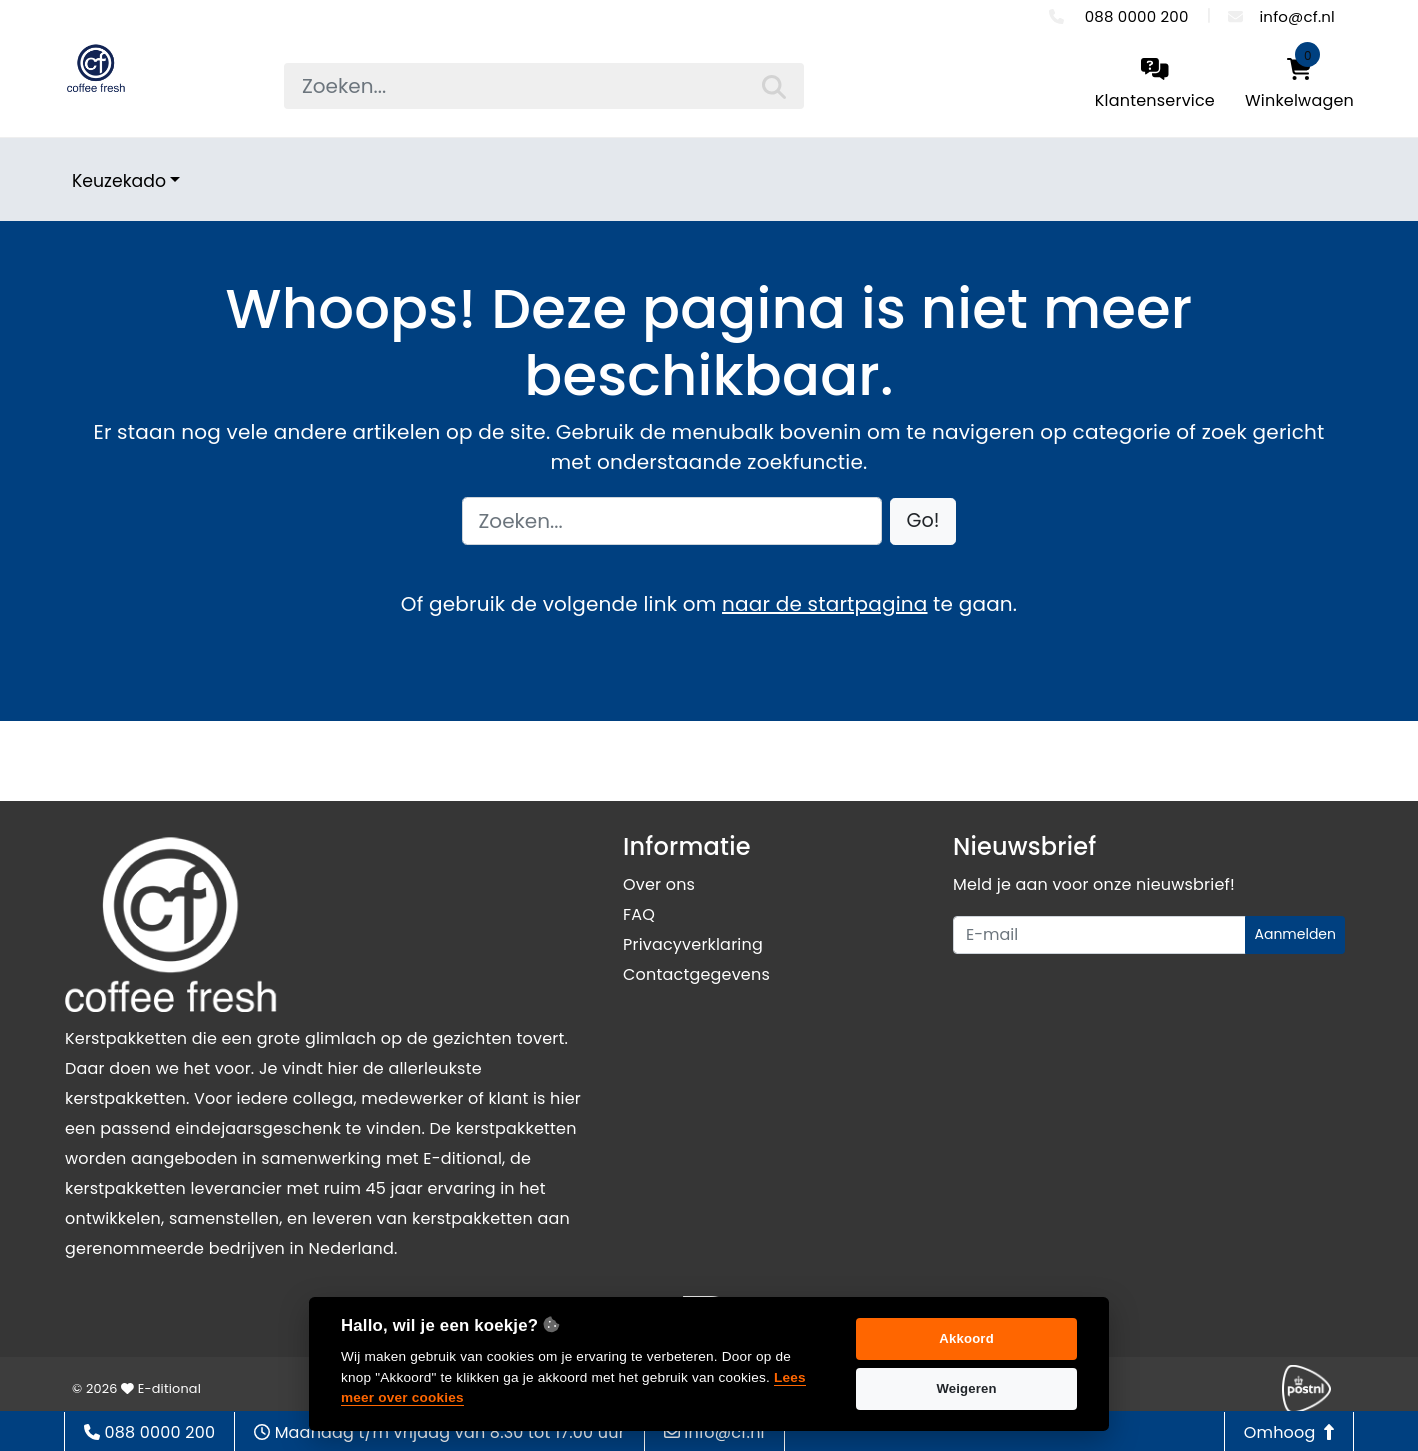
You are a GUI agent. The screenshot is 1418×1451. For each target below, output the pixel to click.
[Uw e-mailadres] (1099, 935)
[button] (923, 521)
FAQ (639, 914)
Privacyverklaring (693, 944)
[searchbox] (544, 86)
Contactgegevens (696, 974)
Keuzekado (119, 181)
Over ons (659, 884)
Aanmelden (1295, 934)
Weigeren (966, 1388)
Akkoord (966, 1338)
